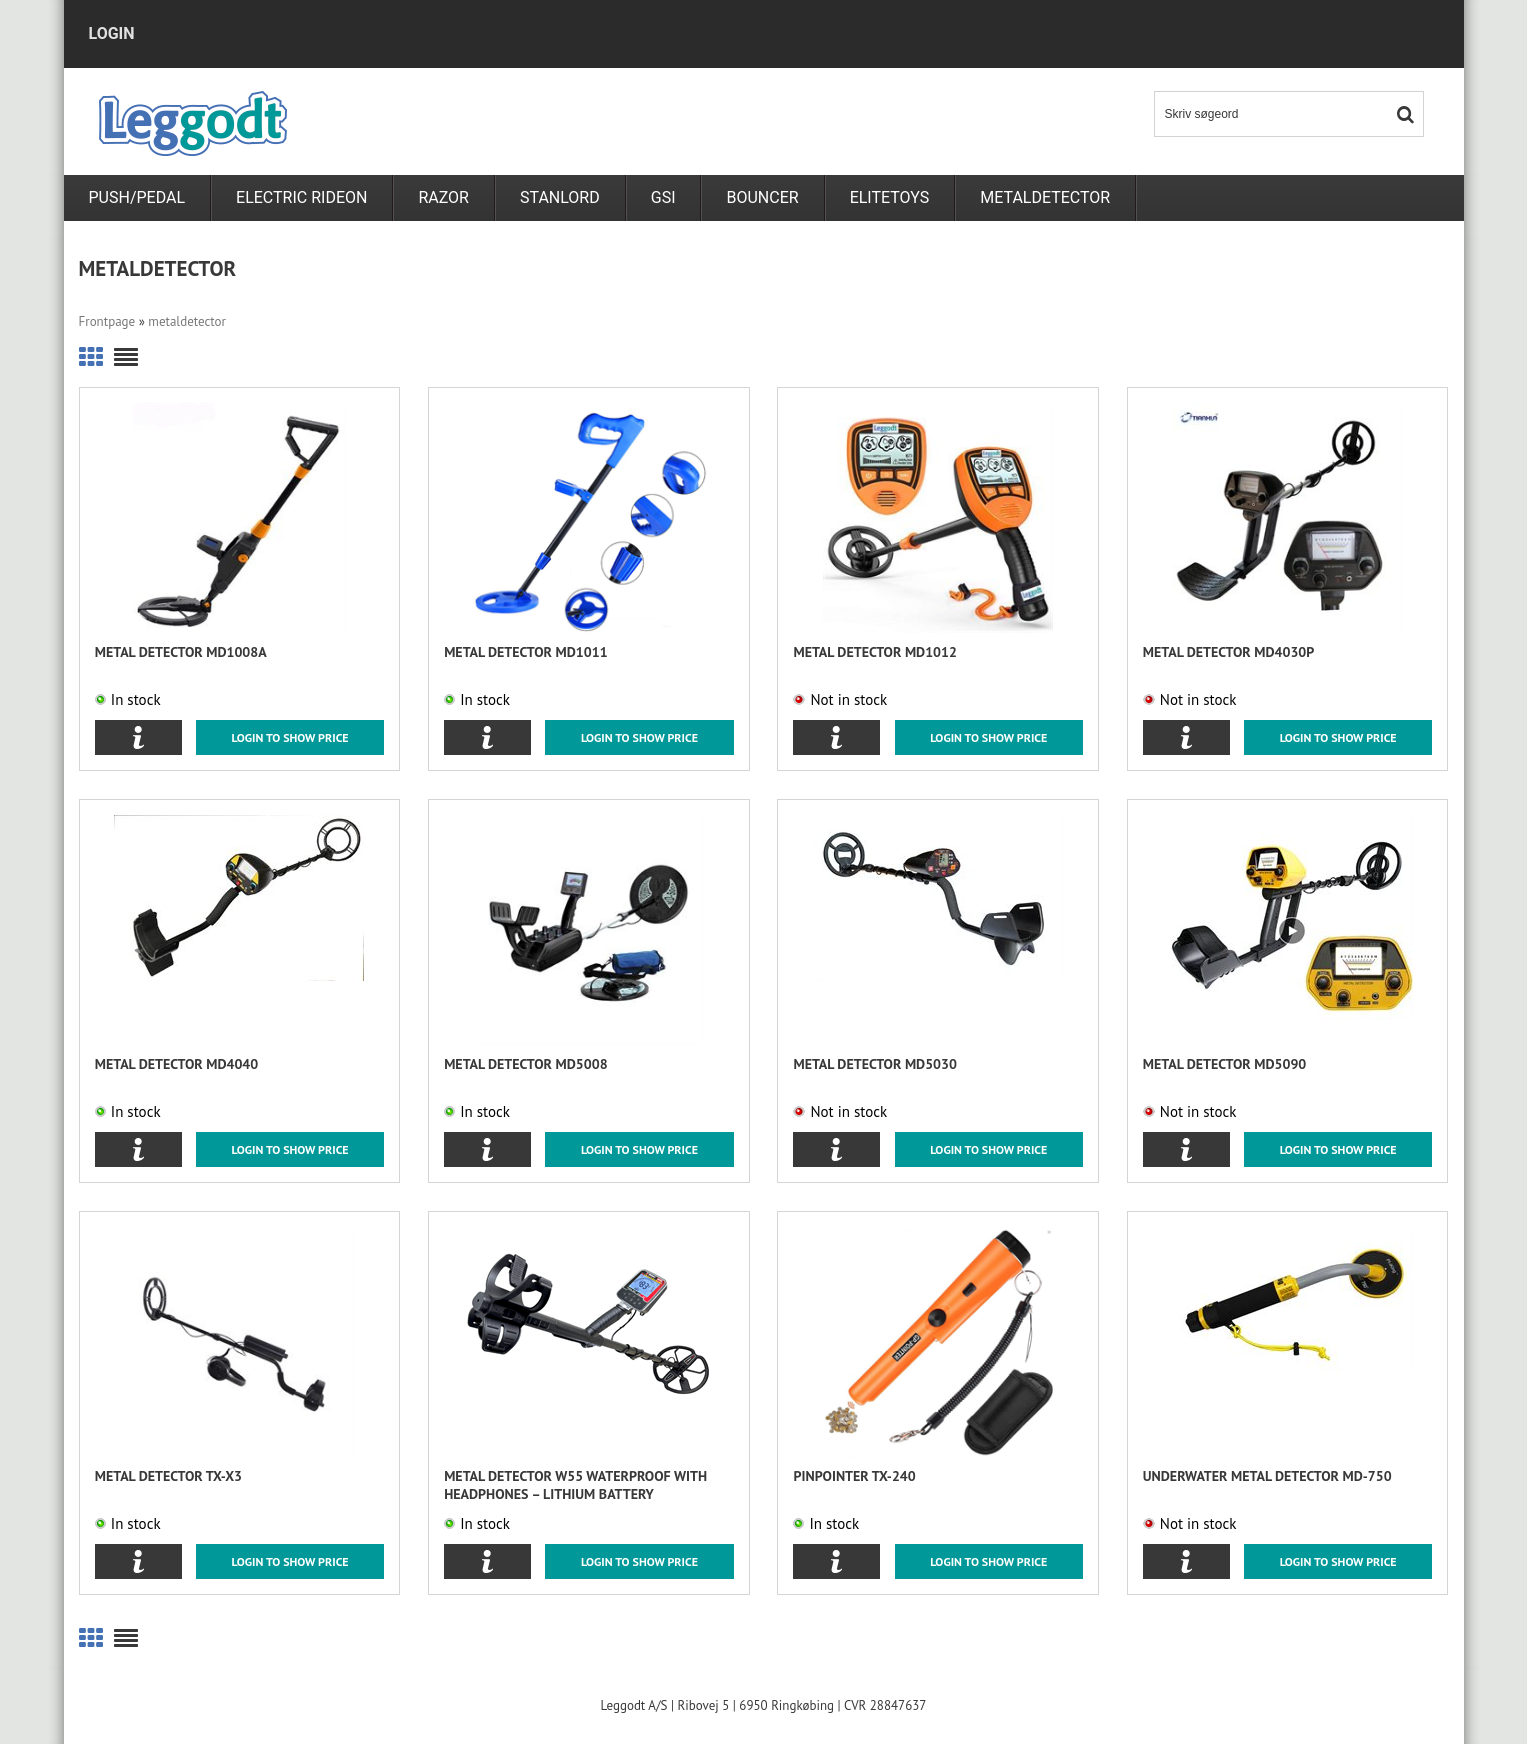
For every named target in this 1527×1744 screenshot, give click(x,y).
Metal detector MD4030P (1228, 652)
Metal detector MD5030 (874, 1064)
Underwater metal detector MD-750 (1267, 1476)
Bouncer (762, 197)
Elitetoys (890, 197)
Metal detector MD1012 (874, 652)
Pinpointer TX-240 (854, 1476)
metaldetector (1045, 197)
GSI (663, 197)
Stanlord (560, 197)
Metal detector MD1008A (181, 652)
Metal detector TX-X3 (168, 1476)
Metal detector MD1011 (525, 652)
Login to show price (290, 737)
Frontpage (107, 321)
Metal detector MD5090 (1224, 1064)
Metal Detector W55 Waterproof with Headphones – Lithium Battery (575, 1485)
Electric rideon (301, 197)
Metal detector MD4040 (176, 1064)
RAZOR (443, 197)
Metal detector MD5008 (525, 1064)
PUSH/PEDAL (137, 197)
